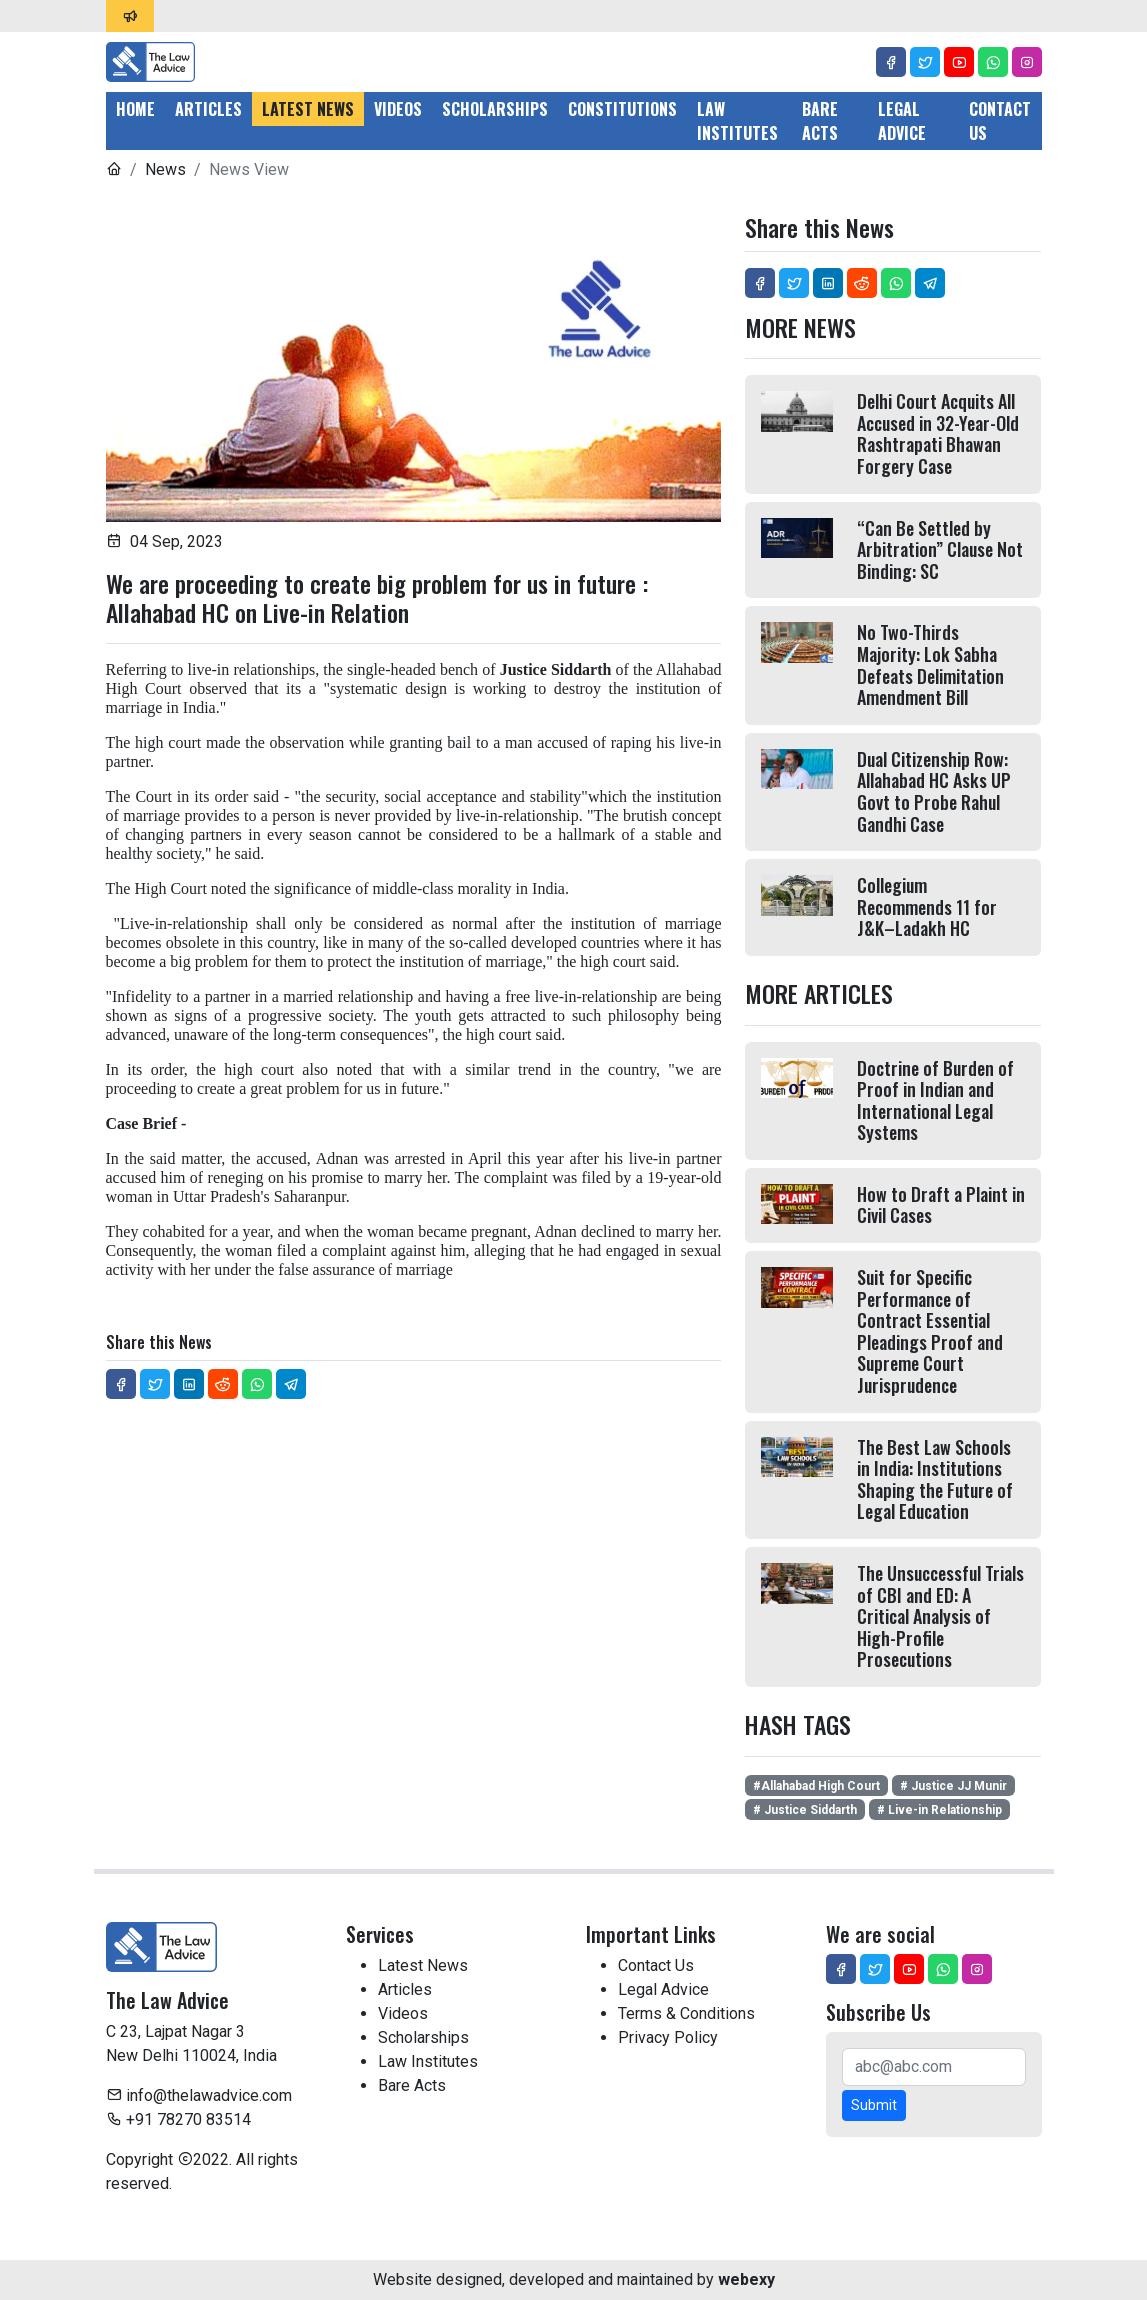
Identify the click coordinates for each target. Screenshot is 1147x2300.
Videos (398, 109)
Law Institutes (737, 121)
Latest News (308, 109)
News (165, 169)
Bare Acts (820, 121)
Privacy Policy (668, 2037)
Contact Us (1000, 121)
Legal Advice (902, 121)
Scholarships (495, 109)
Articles (208, 109)
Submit (874, 2105)
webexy (746, 2279)
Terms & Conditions (686, 2013)
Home (135, 109)
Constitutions (622, 109)
